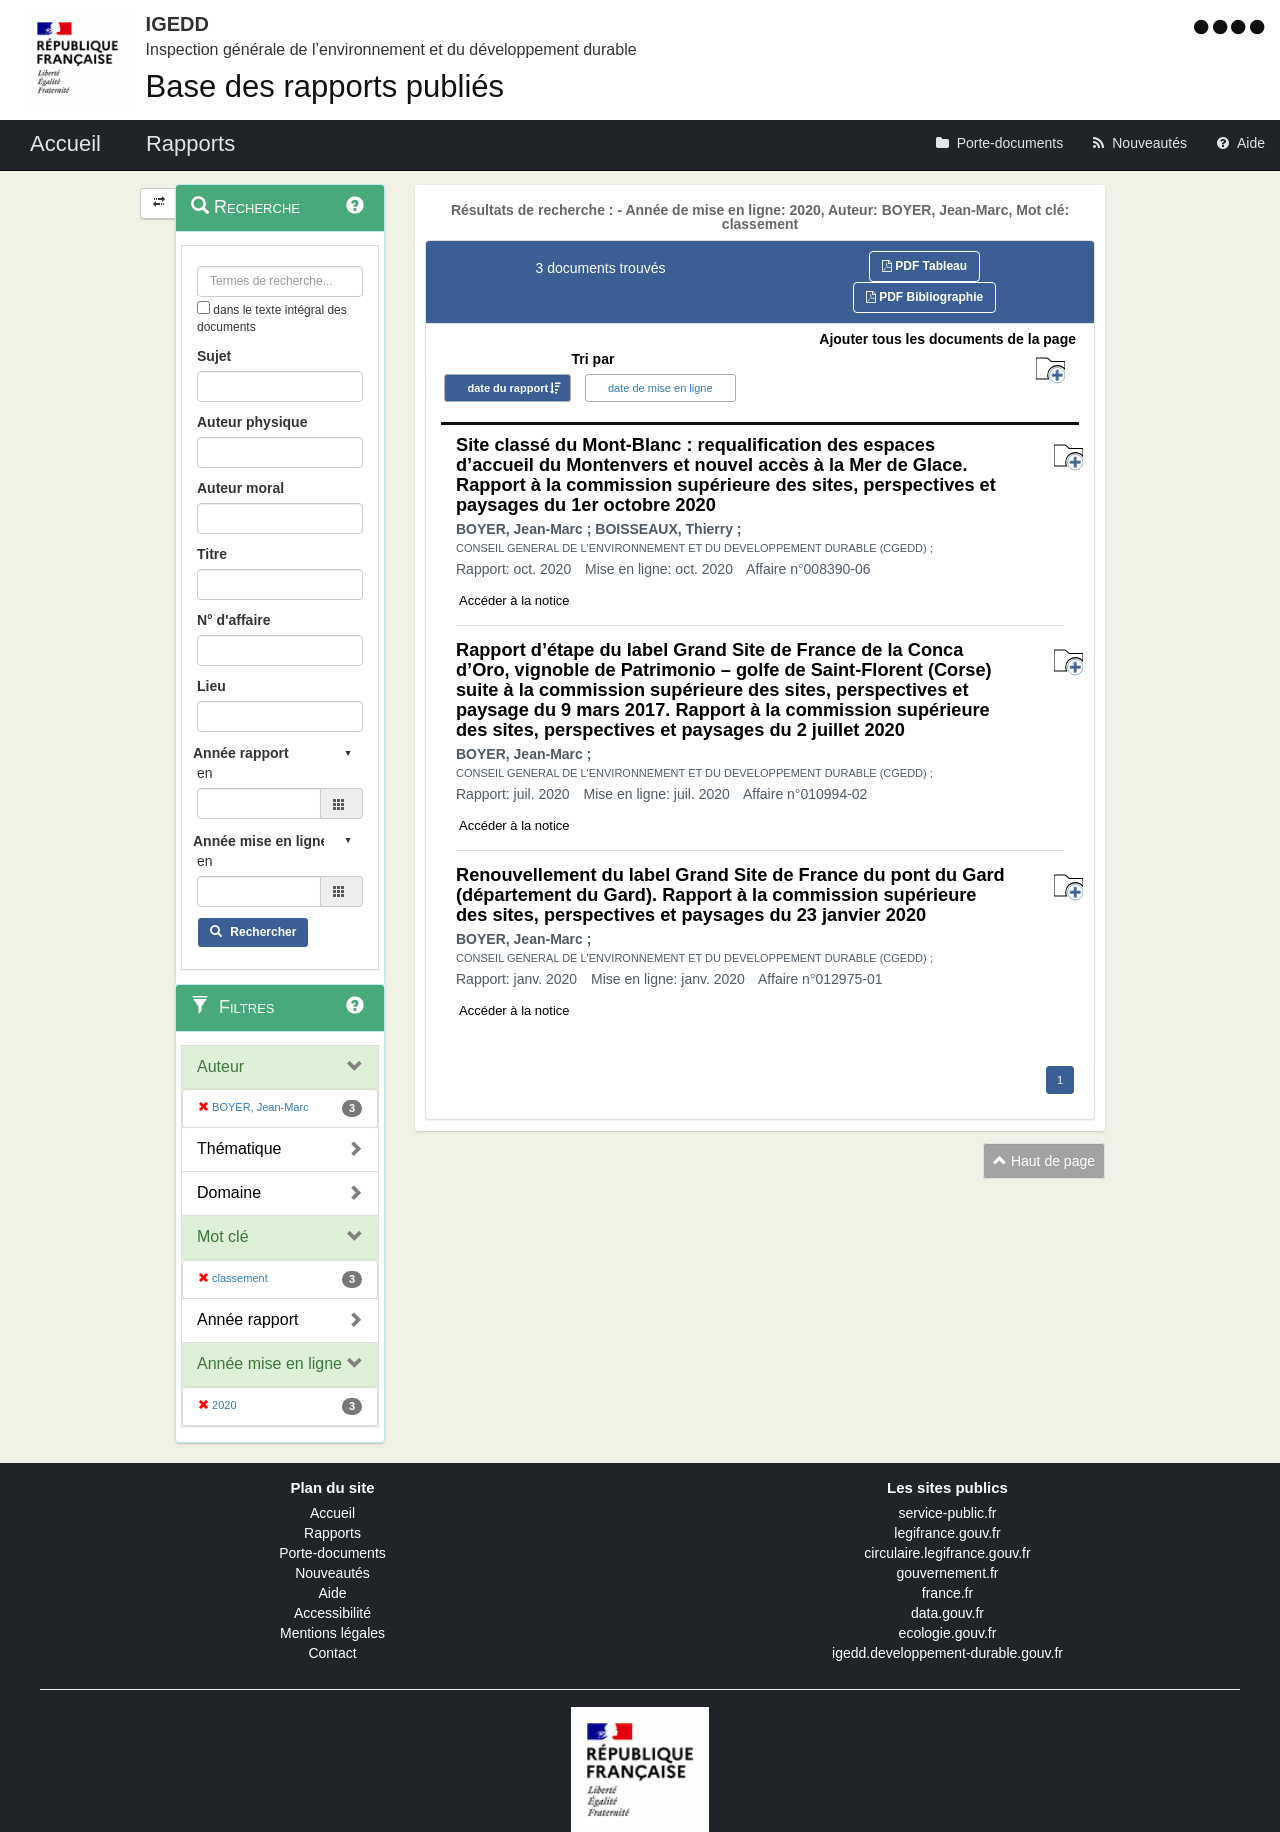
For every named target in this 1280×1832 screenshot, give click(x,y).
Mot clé (223, 1236)
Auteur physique (252, 422)
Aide (332, 1593)
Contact (332, 1653)
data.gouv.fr (947, 1613)
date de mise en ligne (660, 388)
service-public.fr (947, 1513)
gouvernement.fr (948, 1573)
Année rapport (247, 1319)
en (205, 773)
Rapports (332, 1533)
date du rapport (507, 388)
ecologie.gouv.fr (948, 1633)
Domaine (229, 1192)
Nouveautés (332, 1573)
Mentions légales (332, 1633)
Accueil (332, 1513)
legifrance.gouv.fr (947, 1533)
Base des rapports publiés (325, 86)
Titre (212, 554)
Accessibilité (332, 1613)
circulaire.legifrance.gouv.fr (947, 1553)
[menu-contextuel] (203, 307)
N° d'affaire (234, 620)
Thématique (239, 1148)
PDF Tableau (924, 266)
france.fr (947, 1593)
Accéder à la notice (514, 600)
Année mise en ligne (269, 1363)
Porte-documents (332, 1553)
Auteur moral (240, 488)
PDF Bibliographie (924, 297)
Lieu (211, 686)
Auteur (220, 1066)
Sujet (214, 356)
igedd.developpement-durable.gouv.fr (947, 1653)
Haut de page (1044, 1161)
